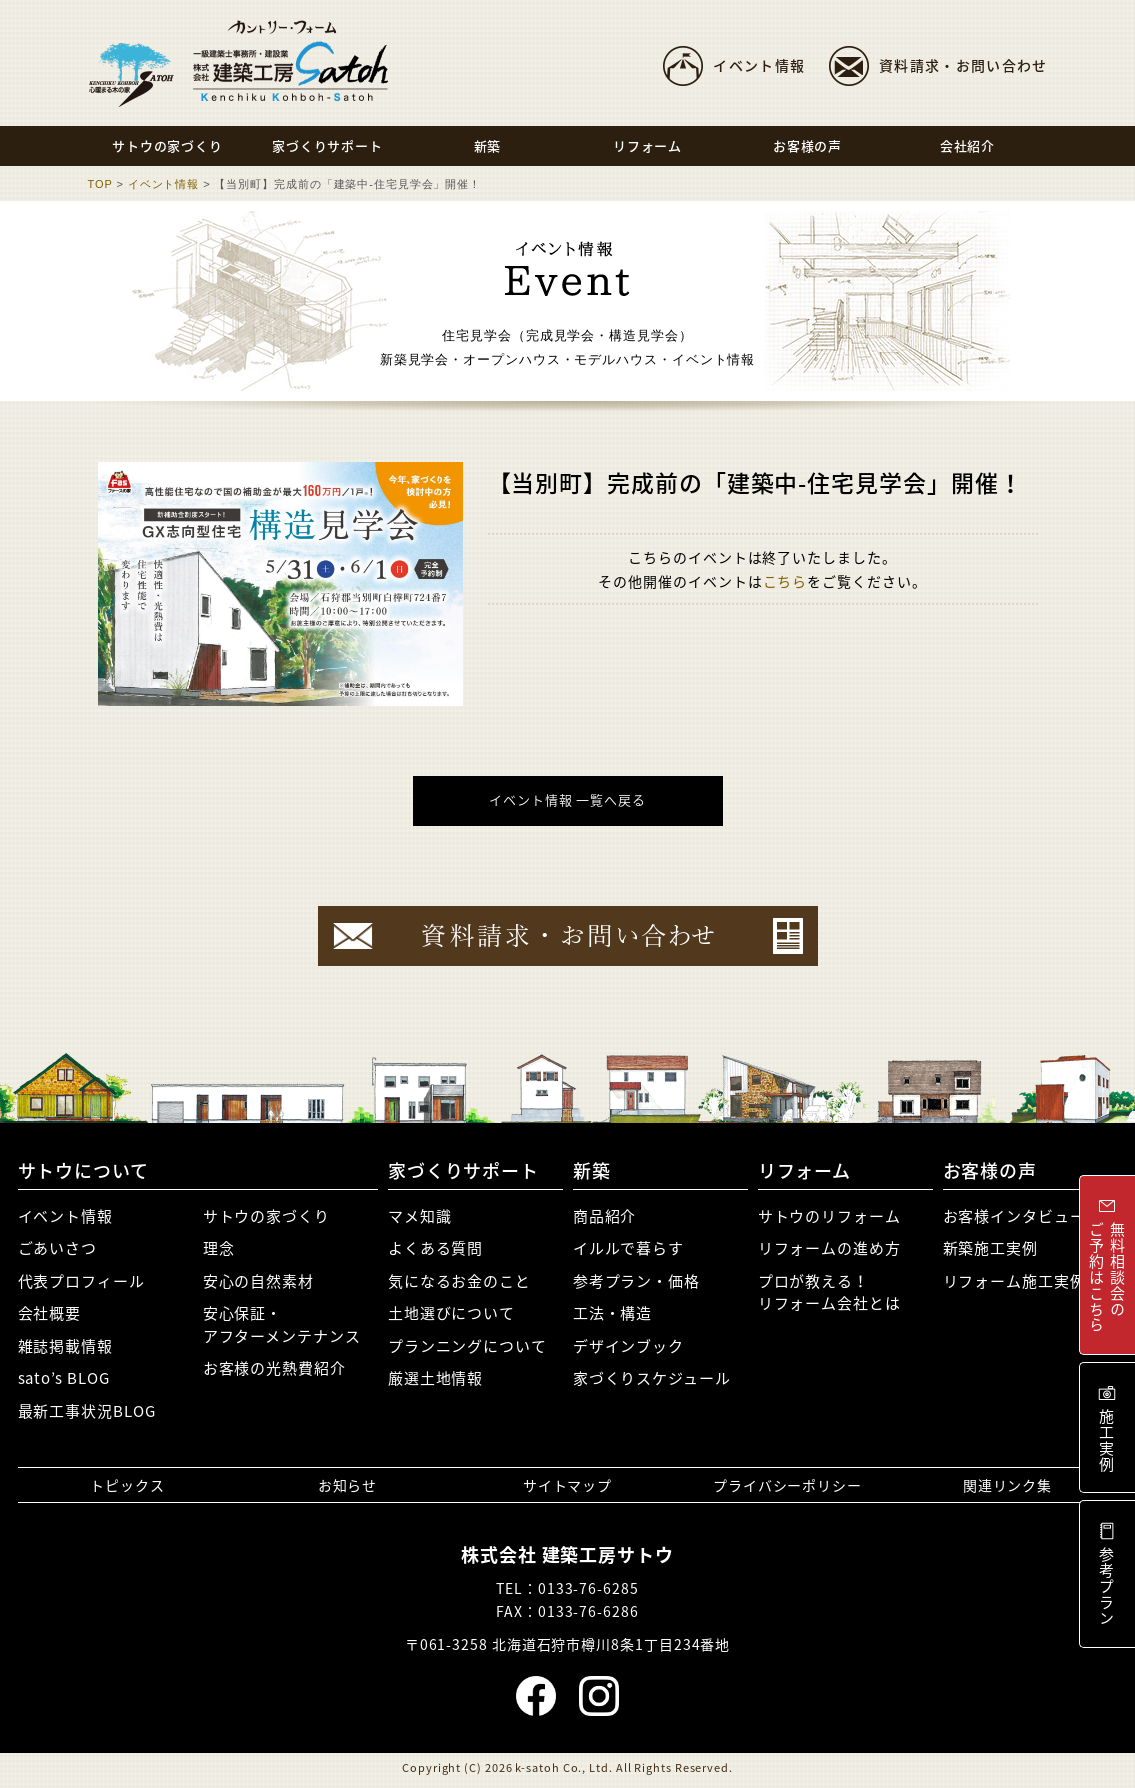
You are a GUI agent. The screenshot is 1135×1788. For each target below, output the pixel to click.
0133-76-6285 (588, 1588)
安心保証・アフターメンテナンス (282, 1324)
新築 (592, 1170)
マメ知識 (420, 1216)
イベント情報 (759, 65)
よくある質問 (435, 1248)
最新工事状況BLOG (87, 1411)
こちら (785, 581)
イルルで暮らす (628, 1248)
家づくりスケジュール (652, 1378)
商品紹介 (605, 1216)
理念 (219, 1248)
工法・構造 (613, 1313)
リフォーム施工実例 (1014, 1281)
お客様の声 (990, 1170)
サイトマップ (567, 1485)
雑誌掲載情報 (65, 1346)
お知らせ (348, 1485)
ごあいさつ (58, 1248)
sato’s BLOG (64, 1378)
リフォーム (805, 1170)
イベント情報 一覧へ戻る (567, 799)
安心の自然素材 (258, 1281)
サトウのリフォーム (829, 1216)
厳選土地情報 (435, 1378)
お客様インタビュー (1014, 1216)
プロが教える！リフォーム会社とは (829, 1292)
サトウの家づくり (266, 1216)
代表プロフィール (81, 1281)
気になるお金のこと (459, 1281)
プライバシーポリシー (787, 1485)
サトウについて (83, 1170)
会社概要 (50, 1313)
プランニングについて (467, 1346)
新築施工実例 (990, 1248)
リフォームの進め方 (829, 1248)
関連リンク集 (1007, 1485)
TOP (100, 184)
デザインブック (628, 1346)
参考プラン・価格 (636, 1281)
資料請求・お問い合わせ (963, 65)
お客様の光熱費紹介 (274, 1368)
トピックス (127, 1485)
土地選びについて (451, 1313)
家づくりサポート (463, 1170)
